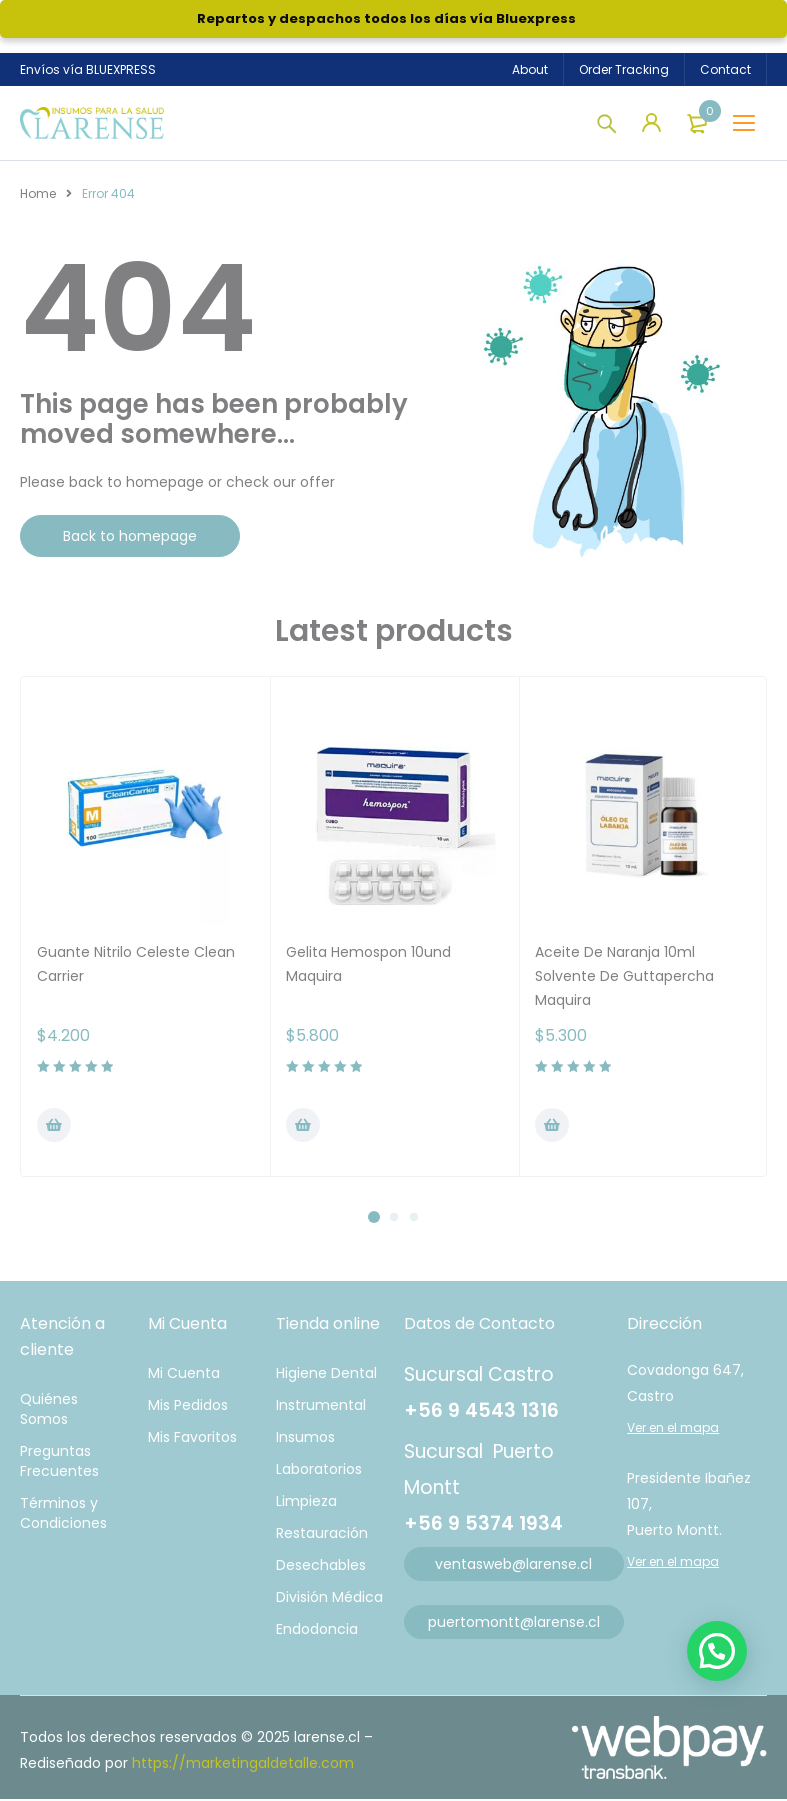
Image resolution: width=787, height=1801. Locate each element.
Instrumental (321, 1407)
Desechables (321, 1567)
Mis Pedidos (188, 1407)
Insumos (305, 1439)
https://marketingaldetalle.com (243, 1765)
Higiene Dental (326, 1375)
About (530, 69)
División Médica (329, 1599)
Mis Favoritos (192, 1439)
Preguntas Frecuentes (59, 1463)
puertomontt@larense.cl (514, 1624)
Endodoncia (317, 1631)
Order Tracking (624, 69)
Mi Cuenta (184, 1375)
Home (38, 195)
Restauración (322, 1535)
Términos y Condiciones (63, 1515)
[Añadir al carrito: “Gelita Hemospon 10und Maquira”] (303, 1127)
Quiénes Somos (49, 1411)
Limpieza (306, 1503)
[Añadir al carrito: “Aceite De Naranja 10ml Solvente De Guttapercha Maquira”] (552, 1127)
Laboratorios (319, 1471)
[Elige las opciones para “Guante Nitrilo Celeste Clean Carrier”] (54, 1127)
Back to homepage (130, 538)
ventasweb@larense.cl (513, 1566)
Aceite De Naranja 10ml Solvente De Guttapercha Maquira (624, 978)
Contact (725, 69)
